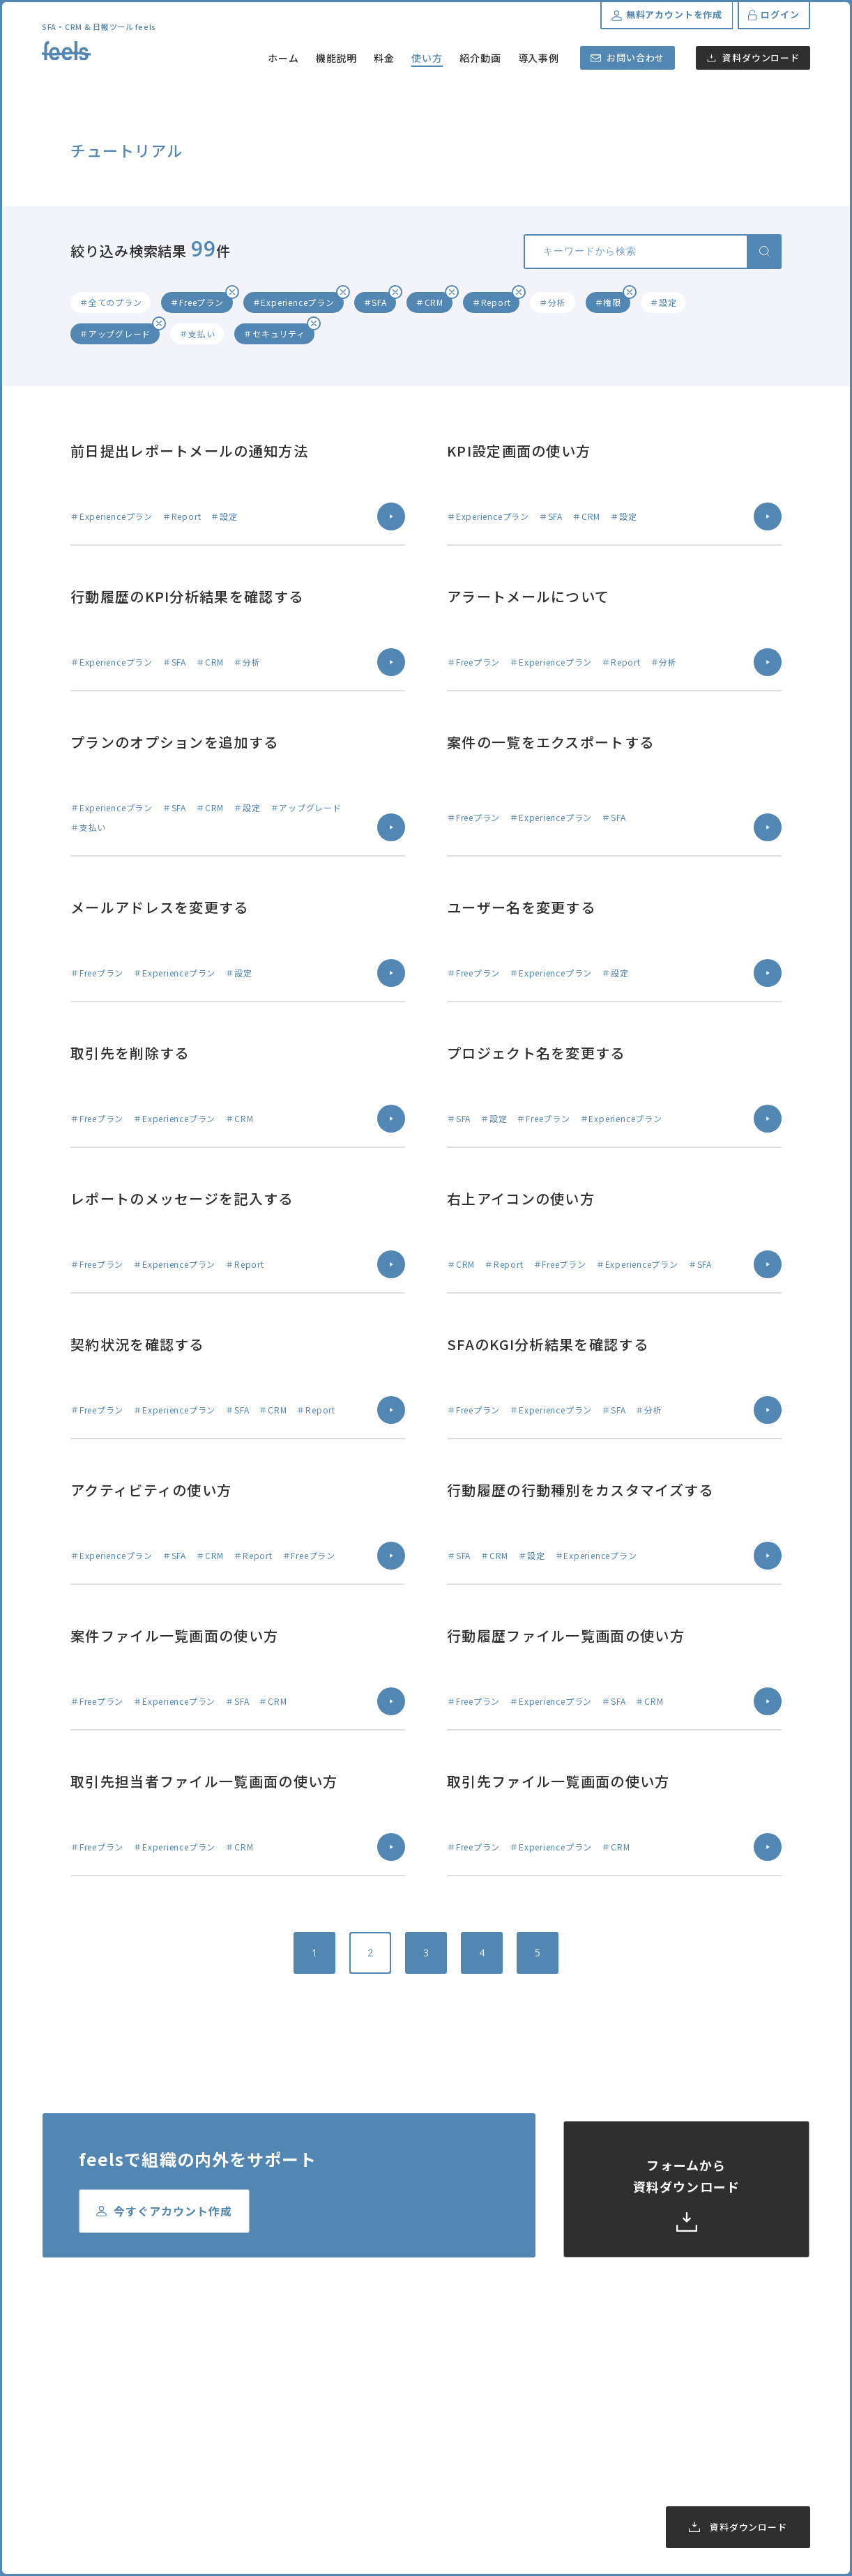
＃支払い (197, 333)
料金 (384, 58)
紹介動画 (480, 58)
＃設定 (663, 302)
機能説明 (337, 58)
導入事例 (539, 58)
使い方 (427, 58)
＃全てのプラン (110, 302)
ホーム (283, 58)
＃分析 (552, 302)
